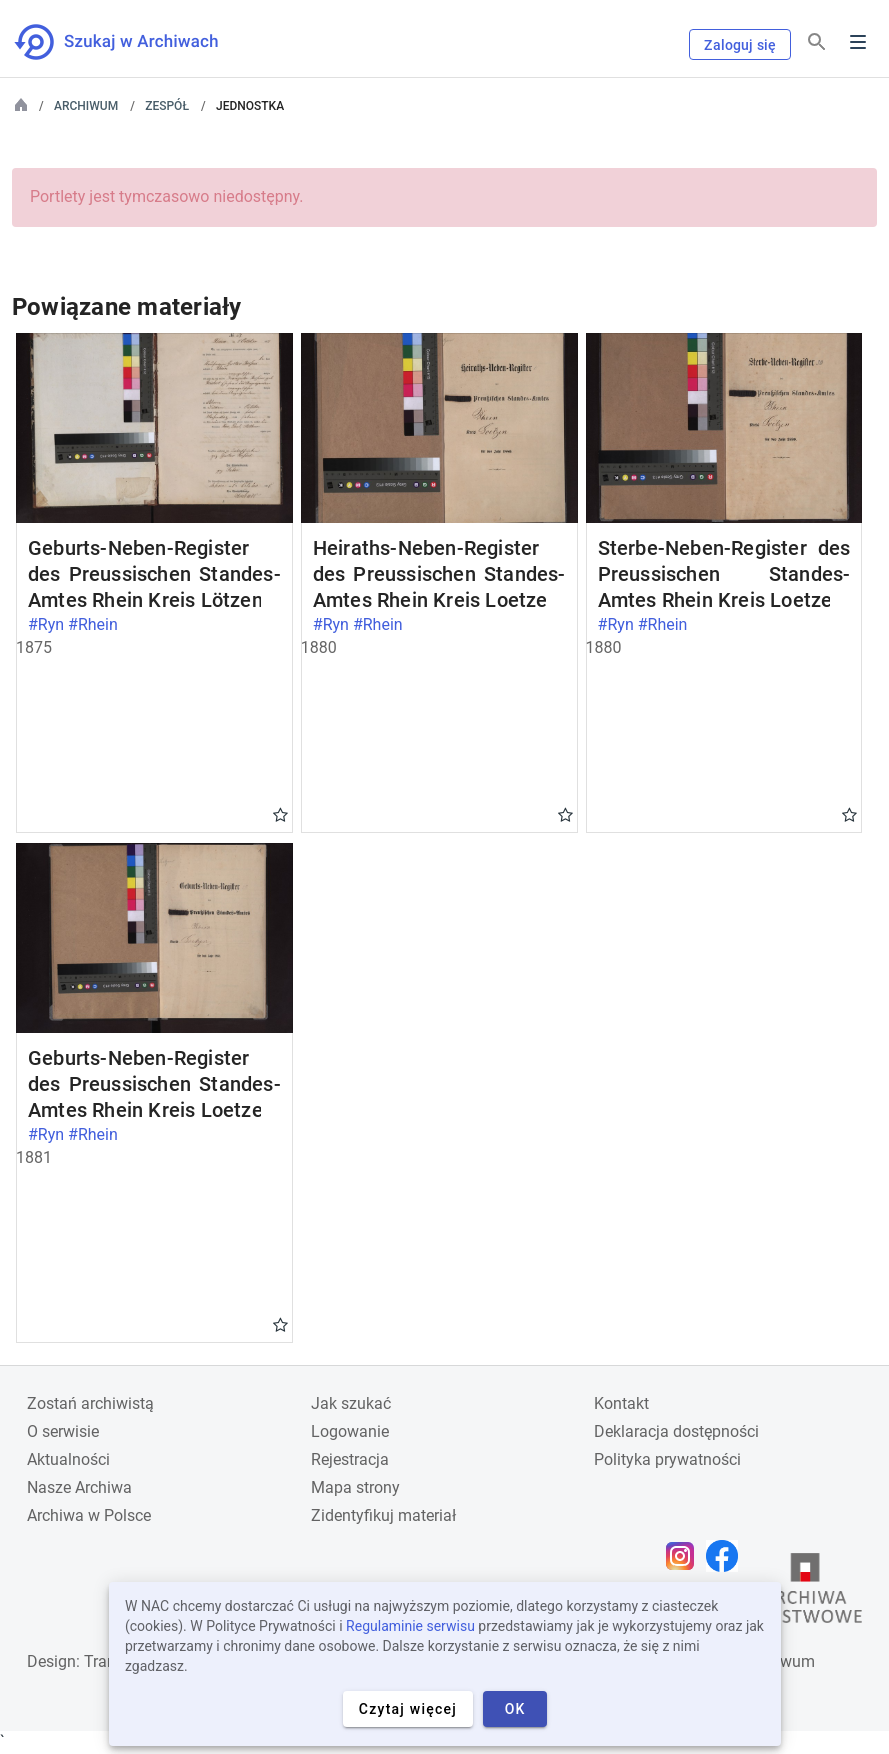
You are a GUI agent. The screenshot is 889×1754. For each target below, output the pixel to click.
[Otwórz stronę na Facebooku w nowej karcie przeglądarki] (727, 1556)
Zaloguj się (740, 45)
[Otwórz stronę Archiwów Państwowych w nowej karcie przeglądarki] (805, 1593)
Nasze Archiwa (79, 1487)
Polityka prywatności (667, 1459)
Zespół (167, 106)
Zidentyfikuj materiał (383, 1515)
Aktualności (68, 1459)
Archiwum (86, 106)
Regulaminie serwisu (410, 1626)
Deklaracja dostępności (676, 1431)
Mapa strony (355, 1487)
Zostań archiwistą (90, 1403)
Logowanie (350, 1431)
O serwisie (63, 1431)
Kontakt (621, 1403)
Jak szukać (351, 1403)
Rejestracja (350, 1459)
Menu (858, 42)
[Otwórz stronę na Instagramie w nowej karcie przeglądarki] (685, 1556)
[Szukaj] (817, 42)
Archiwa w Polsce (89, 1515)
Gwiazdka (280, 814)
